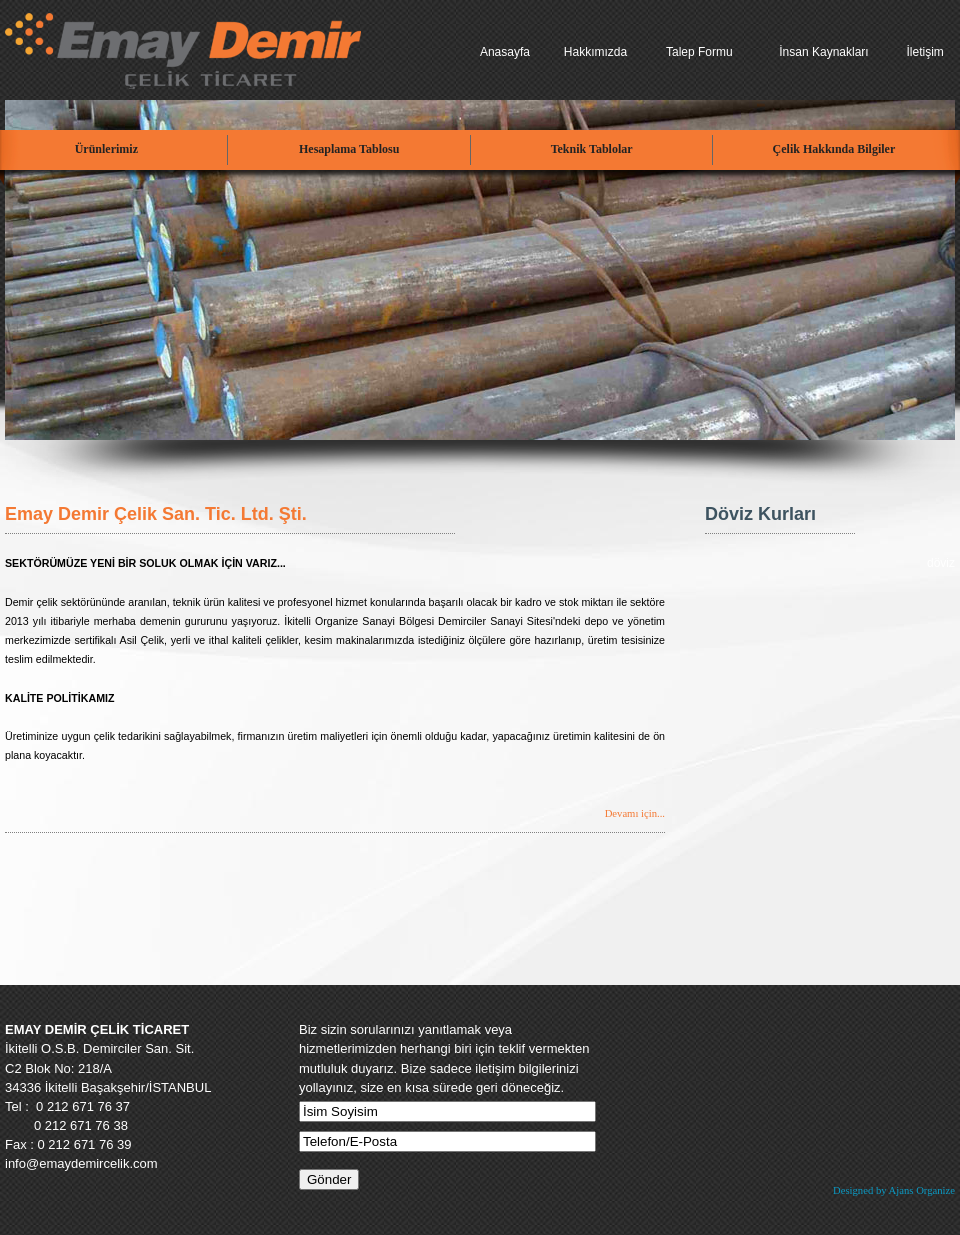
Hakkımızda (595, 52)
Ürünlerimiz (106, 149)
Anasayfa (505, 52)
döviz (941, 563)
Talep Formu (699, 52)
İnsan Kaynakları (823, 52)
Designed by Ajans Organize (894, 1190)
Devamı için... (635, 813)
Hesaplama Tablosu (349, 149)
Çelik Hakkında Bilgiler (834, 149)
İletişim (924, 52)
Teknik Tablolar (592, 149)
